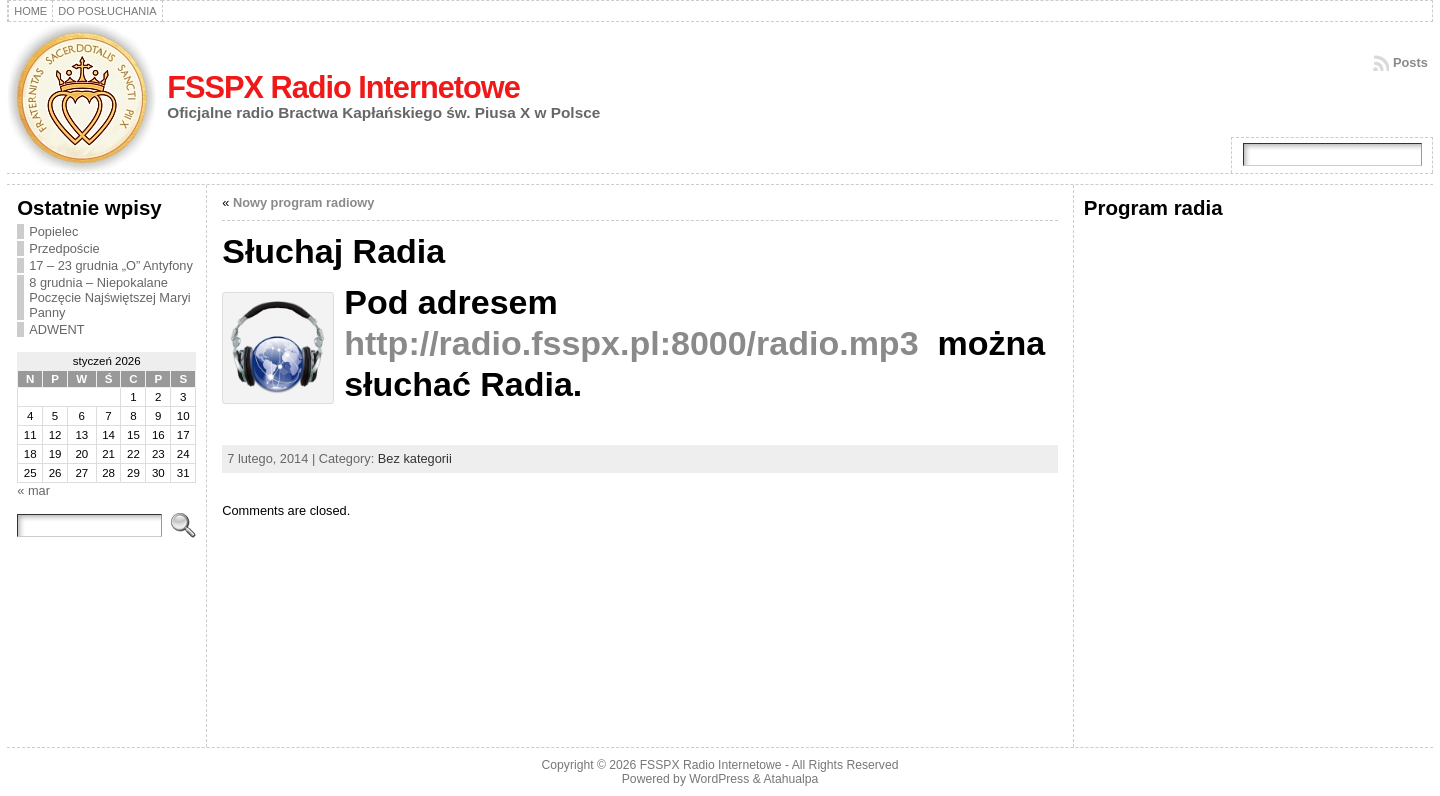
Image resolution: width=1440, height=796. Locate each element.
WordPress (719, 779)
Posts (1410, 62)
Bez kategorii (415, 458)
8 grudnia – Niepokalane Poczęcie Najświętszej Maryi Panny (109, 297)
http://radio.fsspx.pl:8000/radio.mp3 (631, 343)
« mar (33, 490)
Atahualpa (790, 779)
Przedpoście (64, 248)
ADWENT (56, 329)
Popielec (53, 231)
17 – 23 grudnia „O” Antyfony (111, 265)
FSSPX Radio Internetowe (343, 87)
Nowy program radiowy (304, 202)
